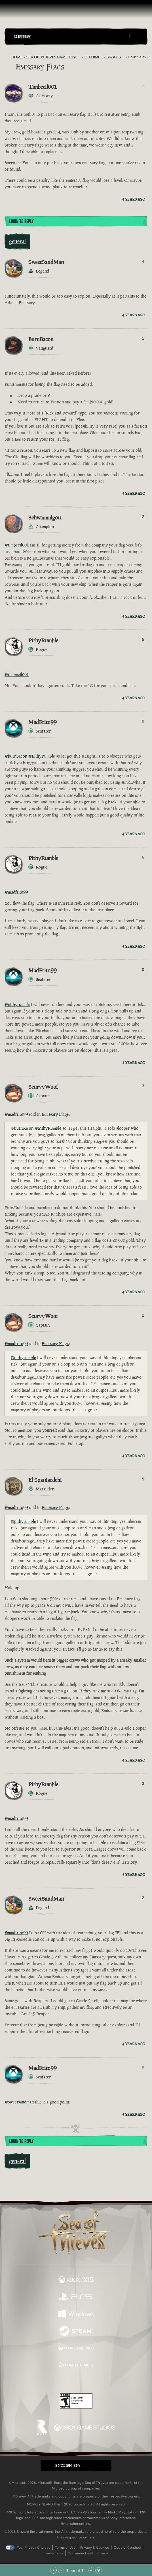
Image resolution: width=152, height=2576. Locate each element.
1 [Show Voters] (143, 86)
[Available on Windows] (76, 2314)
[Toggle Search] (138, 36)
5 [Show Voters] (143, 639)
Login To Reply (21, 221)
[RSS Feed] (8, 57)
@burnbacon (16, 756)
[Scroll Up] (61, 2570)
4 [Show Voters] (143, 261)
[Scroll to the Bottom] (98, 2570)
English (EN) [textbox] (67, 2465)
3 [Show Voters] (143, 1086)
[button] (70, 36)
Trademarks (53, 2553)
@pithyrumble (17, 1004)
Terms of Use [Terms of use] (65, 2547)
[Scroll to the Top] (53, 2570)
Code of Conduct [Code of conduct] (128, 2547)
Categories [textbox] (22, 36)
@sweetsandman (19, 2102)
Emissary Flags (55, 1114)
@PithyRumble (41, 756)
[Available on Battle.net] (76, 2366)
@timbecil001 (17, 545)
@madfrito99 (16, 892)
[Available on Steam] (76, 2331)
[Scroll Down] (91, 2570)
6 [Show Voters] (143, 857)
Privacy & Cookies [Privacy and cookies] (94, 2547)
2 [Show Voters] (143, 516)
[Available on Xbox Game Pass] (76, 2348)
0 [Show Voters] (143, 721)
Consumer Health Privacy (88, 2553)
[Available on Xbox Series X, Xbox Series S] (76, 2280)
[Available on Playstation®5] (76, 2297)
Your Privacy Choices (33, 2547)
